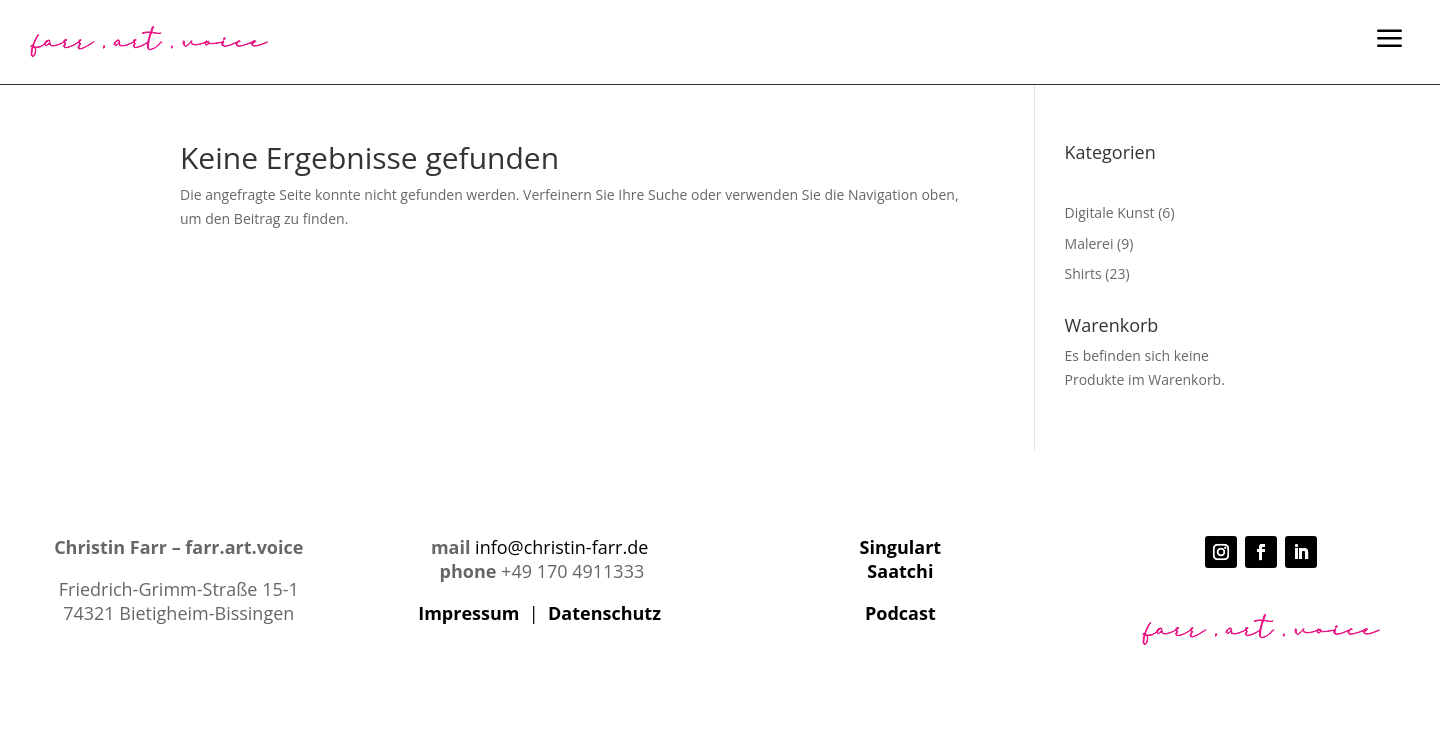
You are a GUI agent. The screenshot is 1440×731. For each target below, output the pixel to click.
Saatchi (900, 571)
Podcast (900, 613)
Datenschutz (604, 613)
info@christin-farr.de (561, 547)
